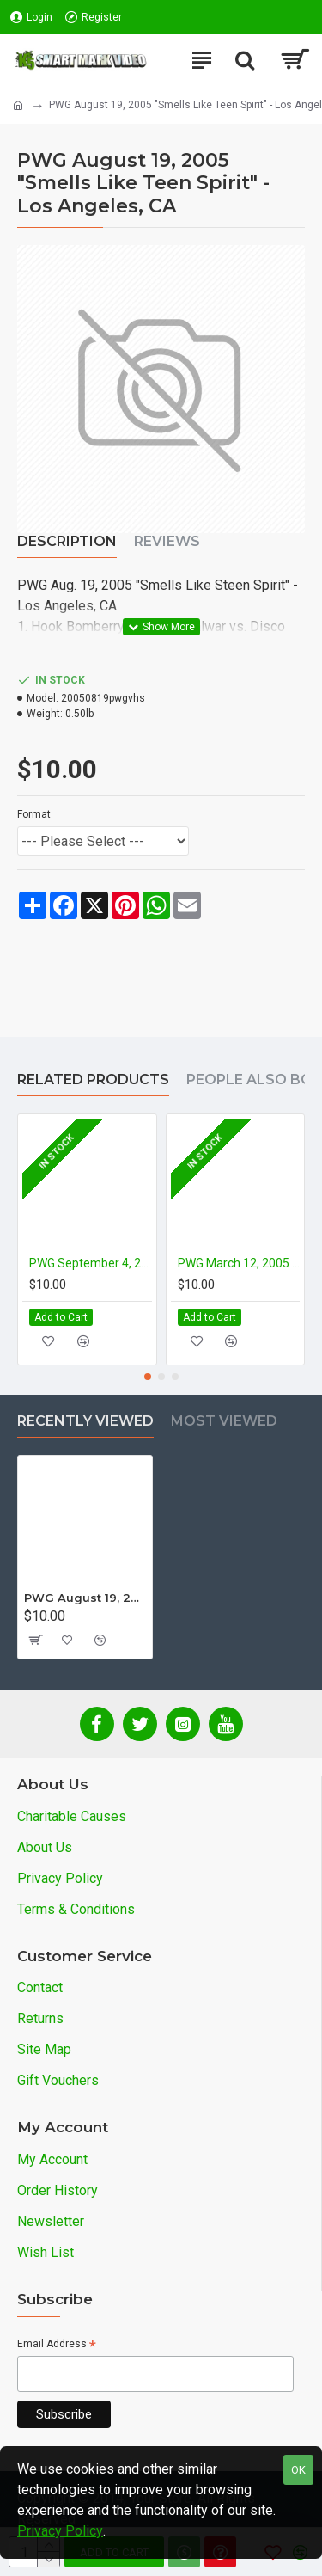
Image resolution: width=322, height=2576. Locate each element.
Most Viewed (224, 1421)
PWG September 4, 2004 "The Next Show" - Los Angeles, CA (90, 1263)
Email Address (56, 2345)
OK (298, 2469)
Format (34, 814)
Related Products (93, 1079)
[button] (147, 1376)
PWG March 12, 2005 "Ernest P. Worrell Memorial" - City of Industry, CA (239, 1263)
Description (67, 541)
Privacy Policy (60, 2531)
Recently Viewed (85, 1421)
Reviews (167, 541)
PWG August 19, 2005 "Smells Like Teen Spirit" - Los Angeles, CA (85, 1597)
